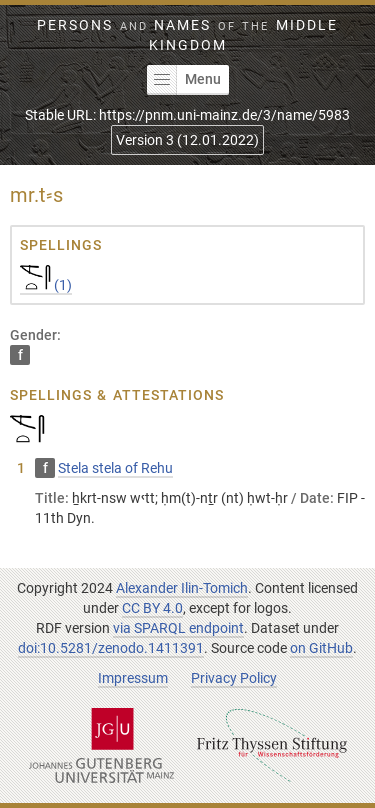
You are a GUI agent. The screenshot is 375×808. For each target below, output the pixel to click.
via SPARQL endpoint (178, 628)
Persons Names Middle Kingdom (187, 35)
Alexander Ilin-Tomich (182, 588)
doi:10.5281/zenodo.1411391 (111, 648)
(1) (46, 285)
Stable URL (187, 115)
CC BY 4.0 (152, 608)
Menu (184, 80)
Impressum (133, 678)
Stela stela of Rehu (115, 468)
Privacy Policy (234, 678)
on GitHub (321, 648)
